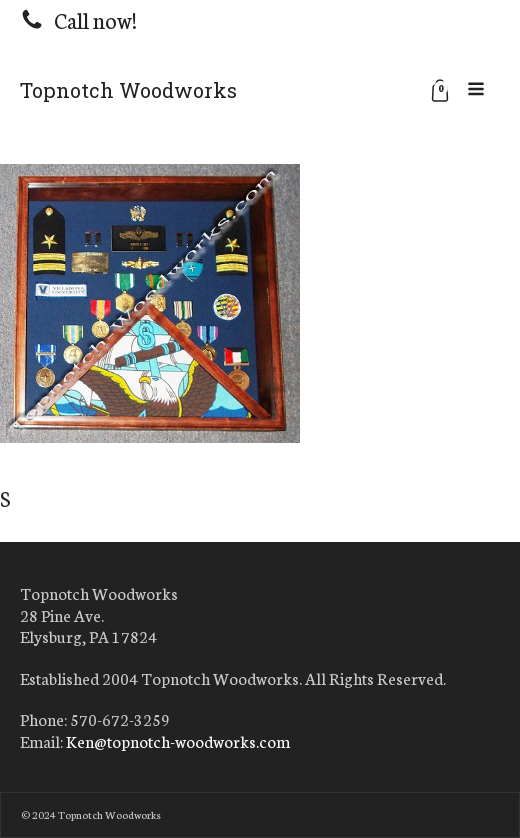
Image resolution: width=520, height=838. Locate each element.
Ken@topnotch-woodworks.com (178, 741)
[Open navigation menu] (476, 90)
